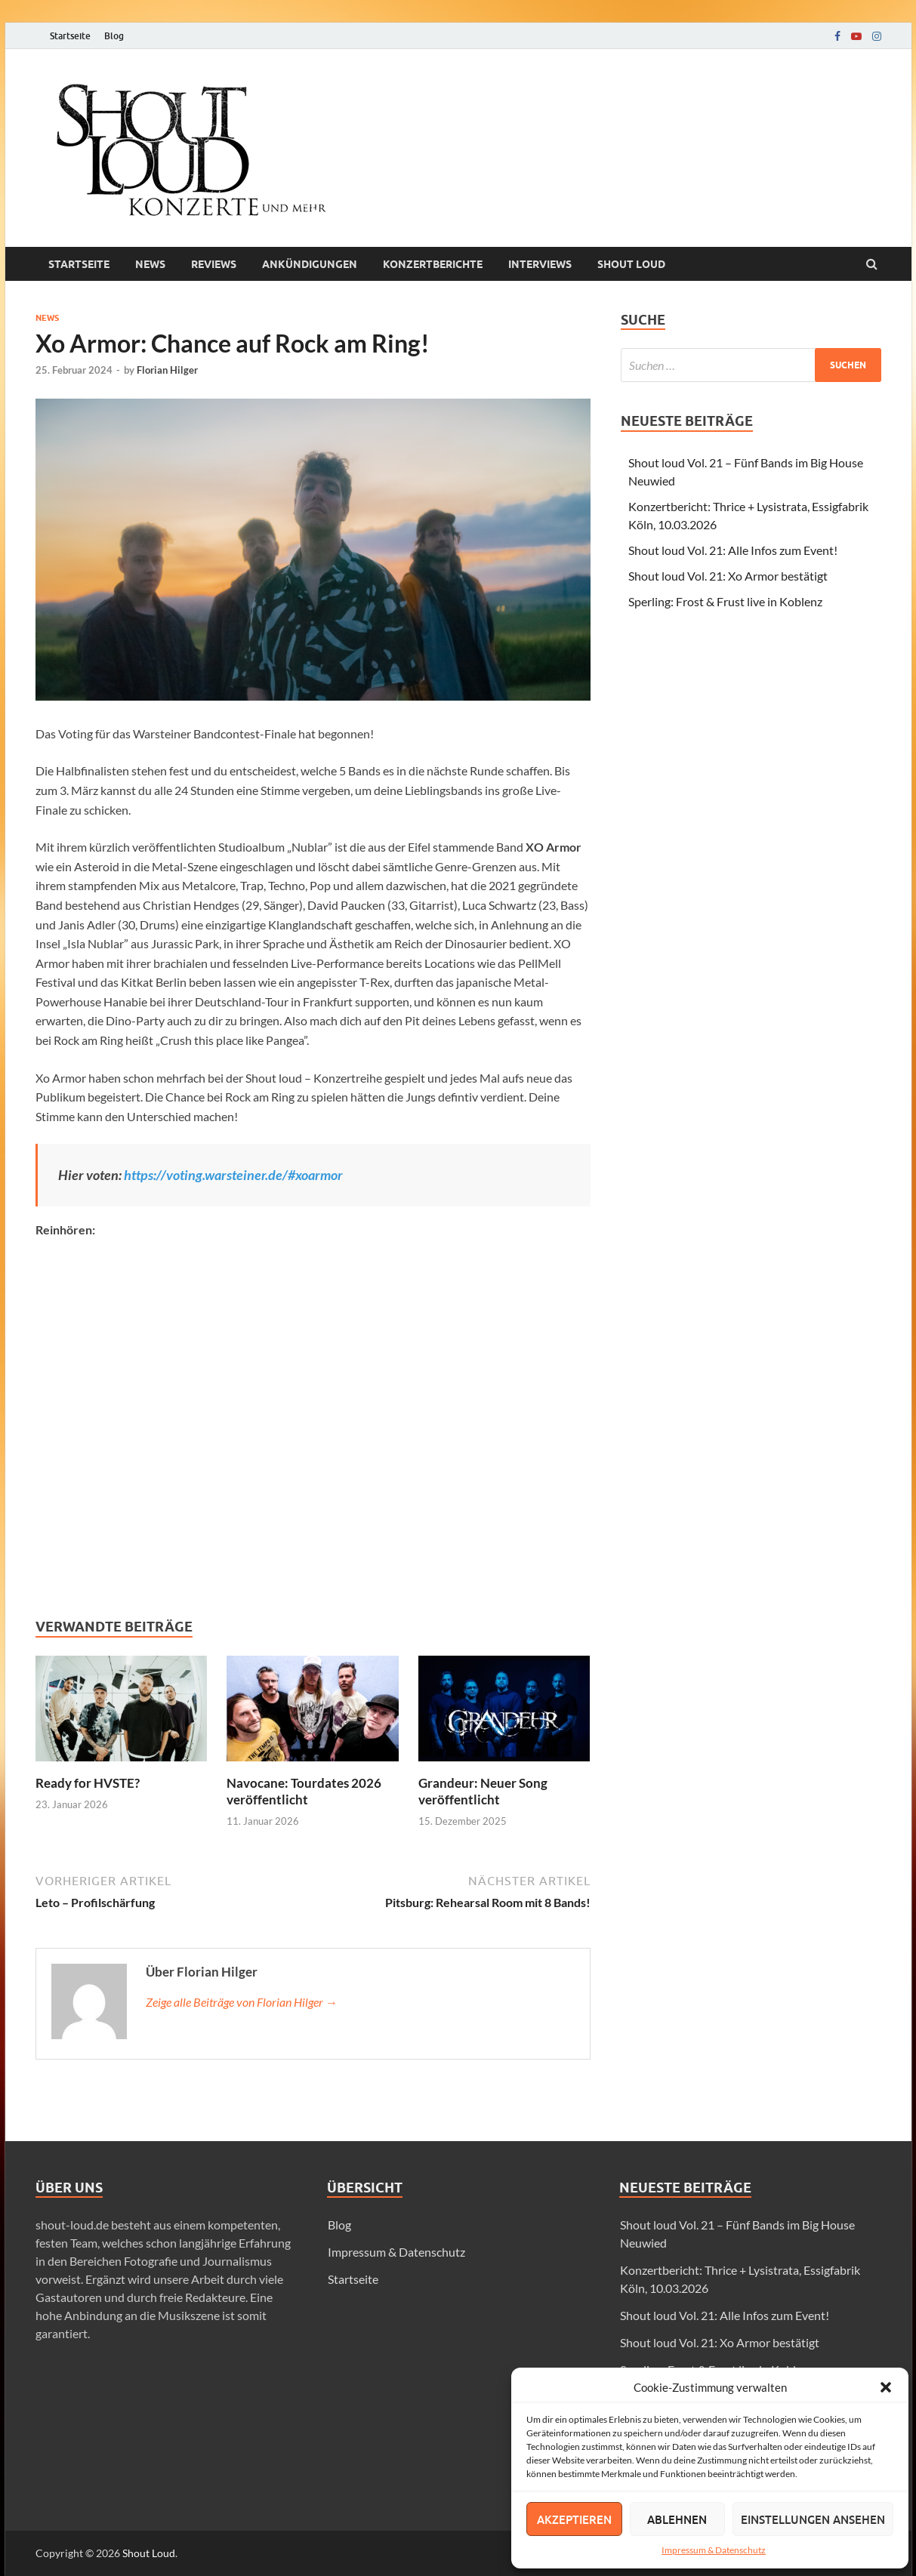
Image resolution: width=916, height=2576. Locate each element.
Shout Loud (148, 2553)
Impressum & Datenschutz (714, 2550)
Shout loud (631, 264)
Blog (114, 36)
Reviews (213, 264)
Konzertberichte (433, 264)
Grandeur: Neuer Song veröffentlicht (482, 1791)
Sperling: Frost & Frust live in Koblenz (725, 601)
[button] (885, 2387)
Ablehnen (677, 2519)
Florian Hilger (167, 370)
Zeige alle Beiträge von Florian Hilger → (242, 2002)
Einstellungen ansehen (813, 2519)
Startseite (70, 36)
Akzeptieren (574, 2519)
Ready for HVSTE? (87, 1783)
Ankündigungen (309, 264)
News (150, 264)
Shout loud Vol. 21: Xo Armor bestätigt (728, 576)
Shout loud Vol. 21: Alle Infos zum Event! (732, 550)
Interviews (540, 264)
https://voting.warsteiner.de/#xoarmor (233, 1174)
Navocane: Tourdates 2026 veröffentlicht (304, 1791)
